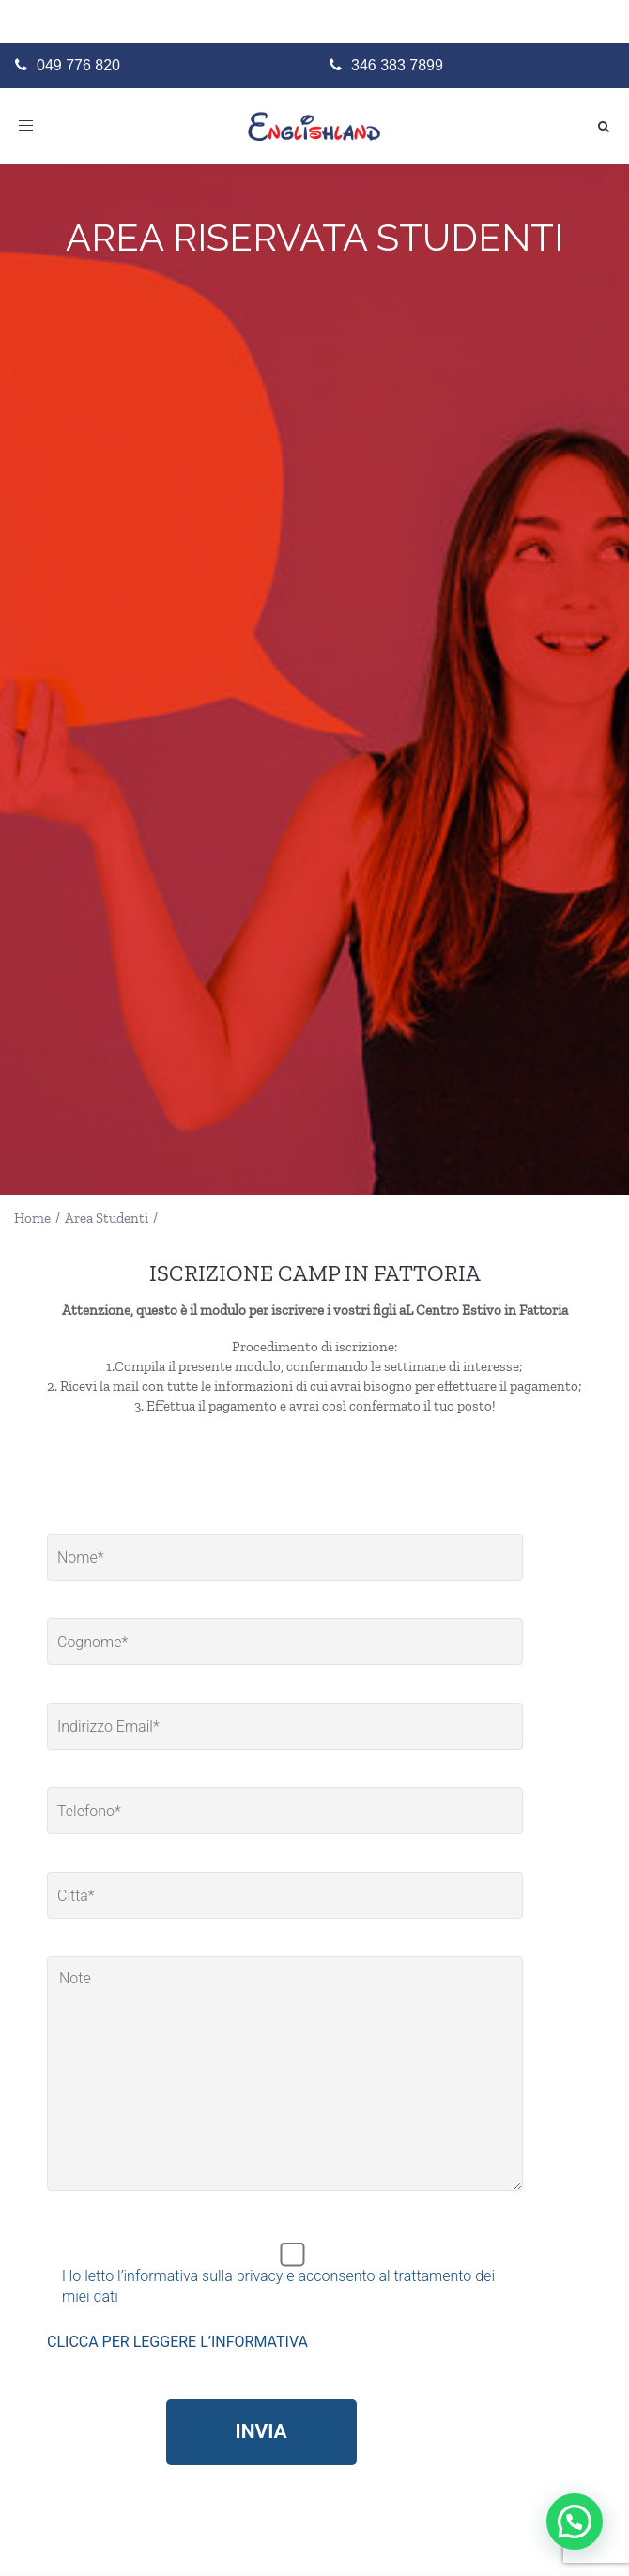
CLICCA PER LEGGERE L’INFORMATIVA (177, 2342)
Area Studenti (106, 1218)
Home (32, 1218)
